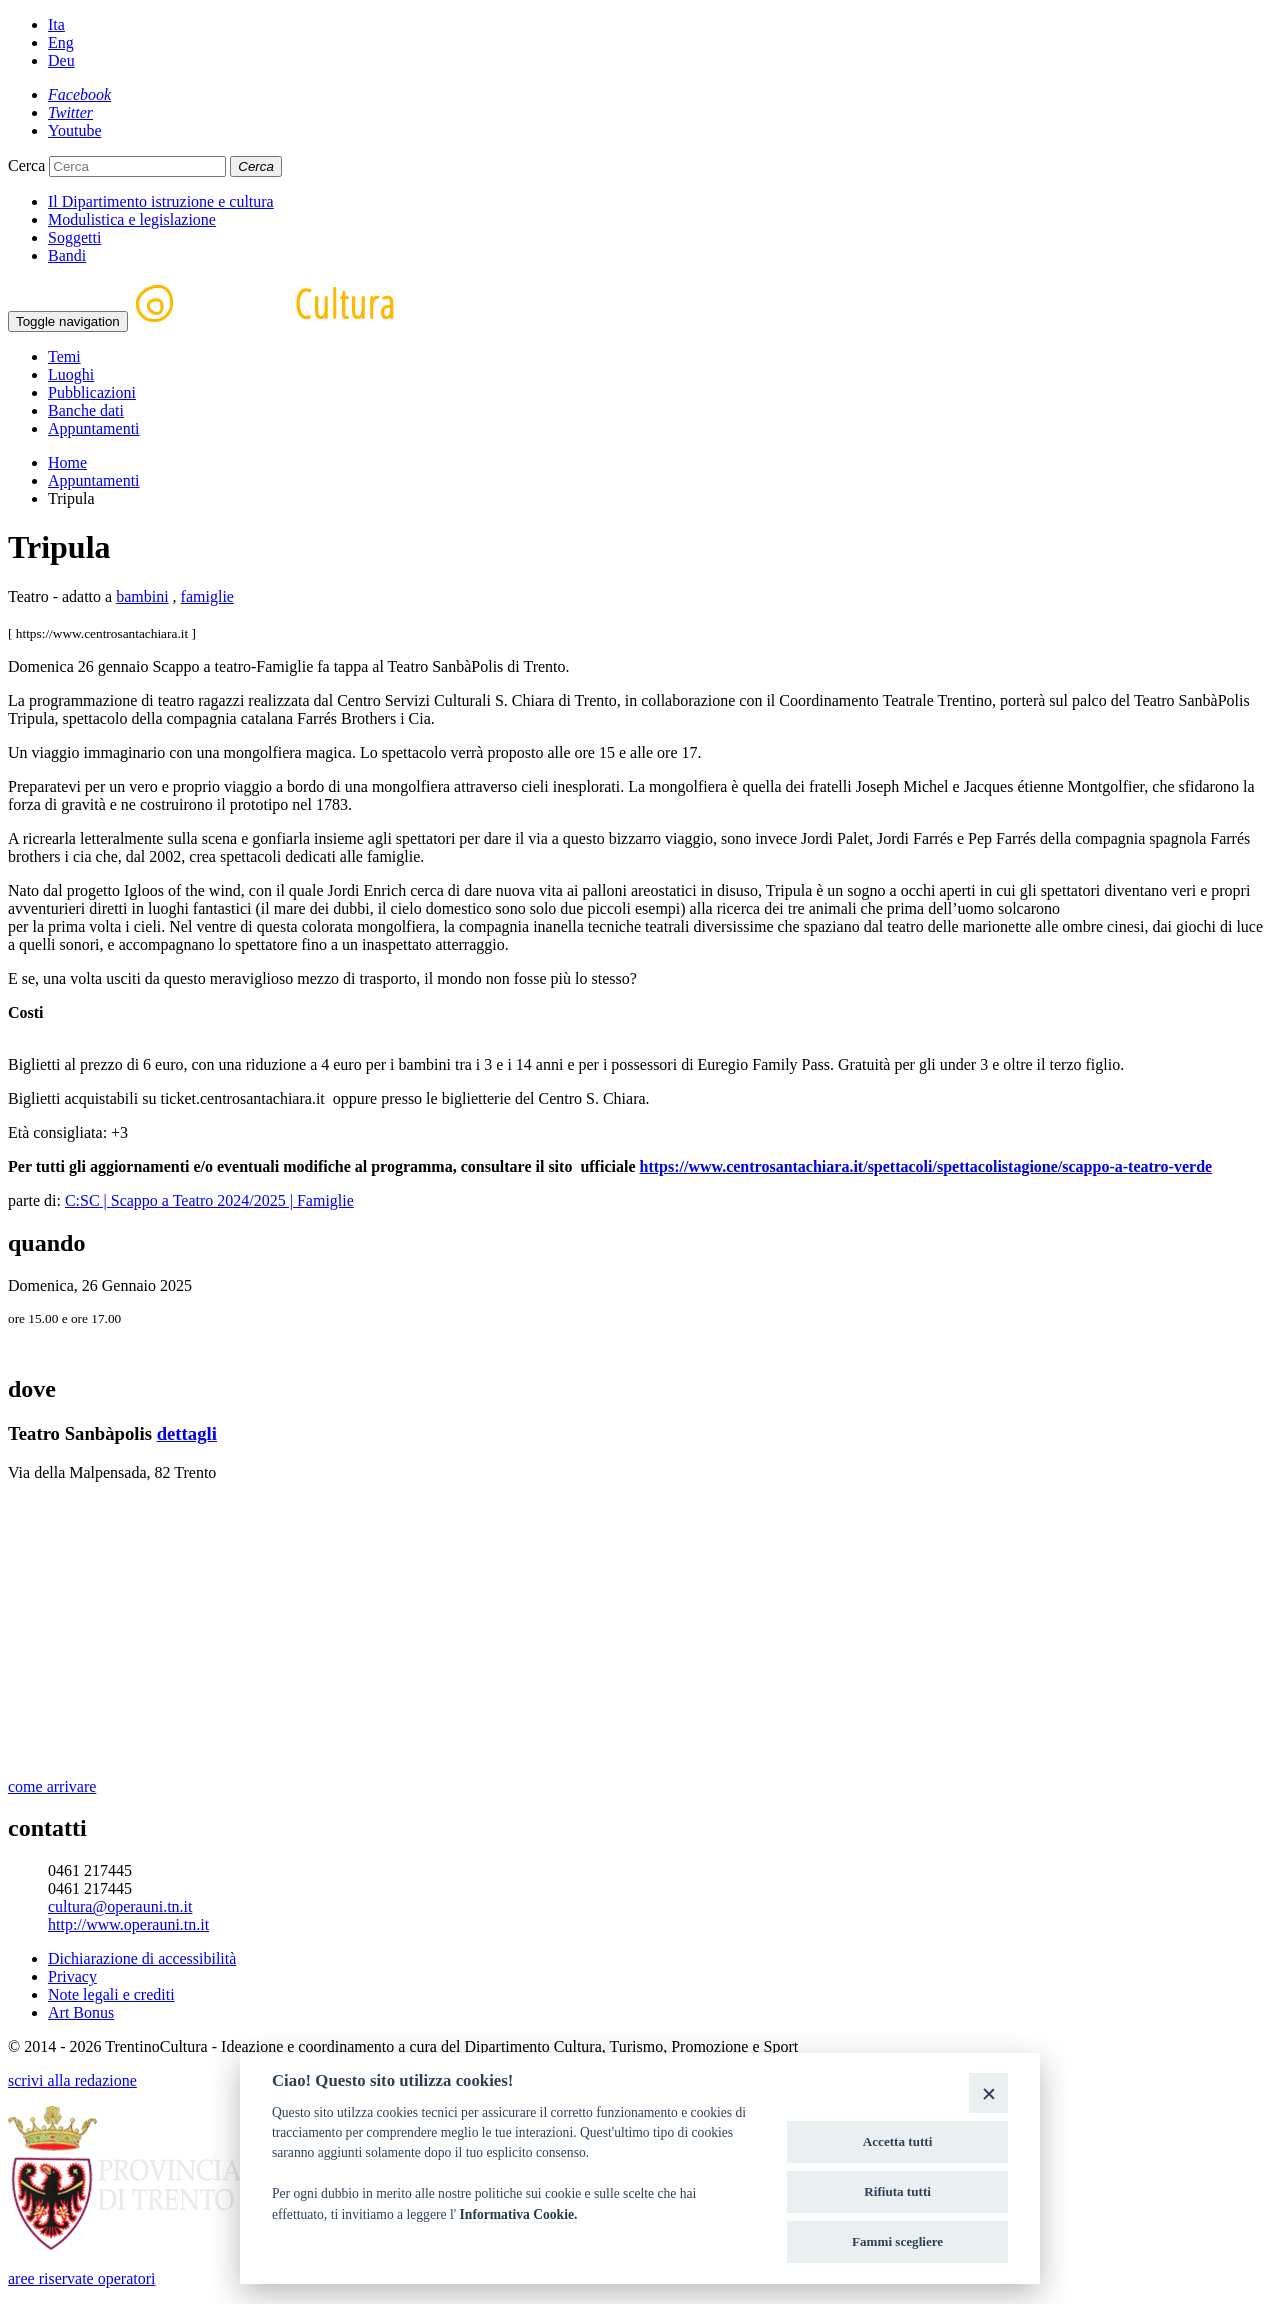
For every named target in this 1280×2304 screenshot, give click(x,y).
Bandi (67, 255)
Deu (61, 60)
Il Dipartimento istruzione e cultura (161, 201)
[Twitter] (70, 112)
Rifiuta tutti (897, 2191)
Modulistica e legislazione (132, 219)
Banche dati (86, 410)
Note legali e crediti (111, 1994)
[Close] (988, 2092)
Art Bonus (81, 2012)
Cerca (26, 165)
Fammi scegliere (897, 2241)
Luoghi (71, 374)
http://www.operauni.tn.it (128, 1924)
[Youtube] (75, 130)
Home (67, 462)
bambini (142, 596)
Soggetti (74, 237)
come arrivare (52, 1786)
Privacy (72, 1976)
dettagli (187, 1433)
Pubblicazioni (92, 392)
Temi (64, 356)
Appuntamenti (94, 428)
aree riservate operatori (81, 2278)
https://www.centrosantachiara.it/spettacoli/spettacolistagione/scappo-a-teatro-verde (925, 1166)
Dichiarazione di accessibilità (142, 1958)
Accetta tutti (898, 2141)
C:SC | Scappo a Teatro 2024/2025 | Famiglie (209, 1200)
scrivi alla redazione (72, 2080)
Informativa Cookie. (519, 2214)
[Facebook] (79, 94)
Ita (56, 24)
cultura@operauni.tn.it (120, 1906)
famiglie (207, 596)
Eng (61, 42)
